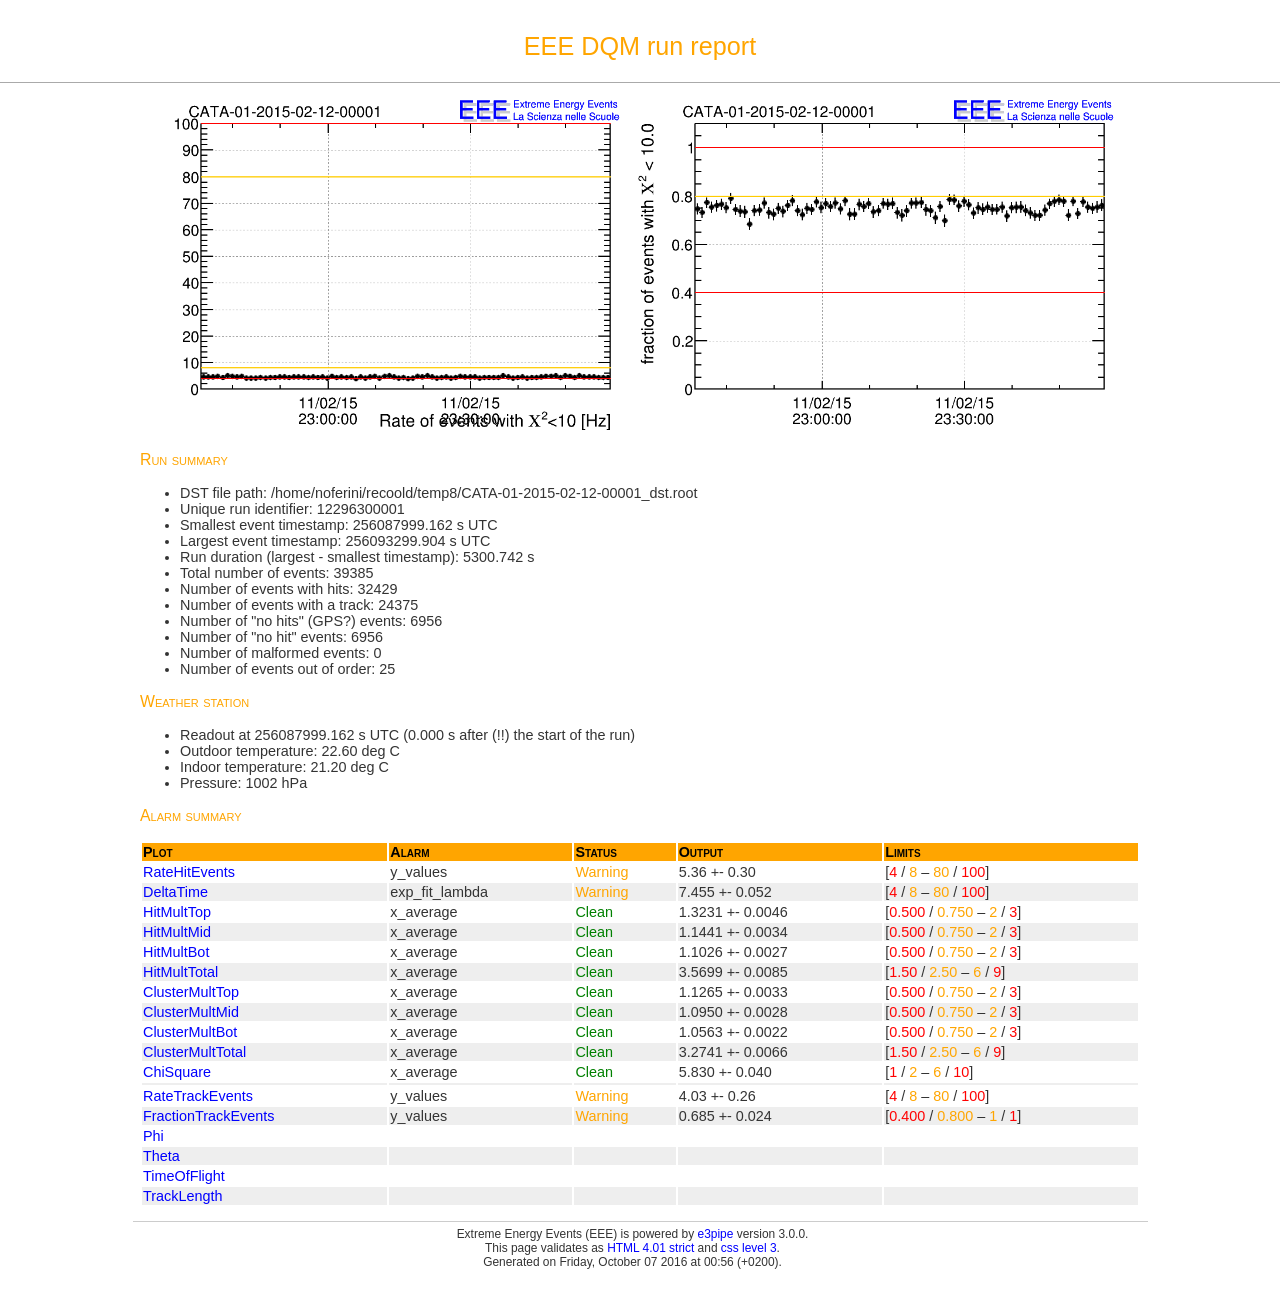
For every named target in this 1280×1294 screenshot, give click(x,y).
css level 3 (749, 1248)
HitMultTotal (180, 972)
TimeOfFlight (184, 1176)
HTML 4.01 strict (650, 1248)
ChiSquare (177, 1072)
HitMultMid (177, 932)
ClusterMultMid (191, 1012)
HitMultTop (177, 912)
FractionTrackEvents (208, 1116)
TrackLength (182, 1196)
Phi (153, 1136)
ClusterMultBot (190, 1032)
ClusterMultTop (191, 992)
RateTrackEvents (198, 1096)
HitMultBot (176, 952)
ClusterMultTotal (194, 1052)
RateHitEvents (189, 872)
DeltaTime (175, 892)
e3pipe (716, 1234)
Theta (161, 1156)
